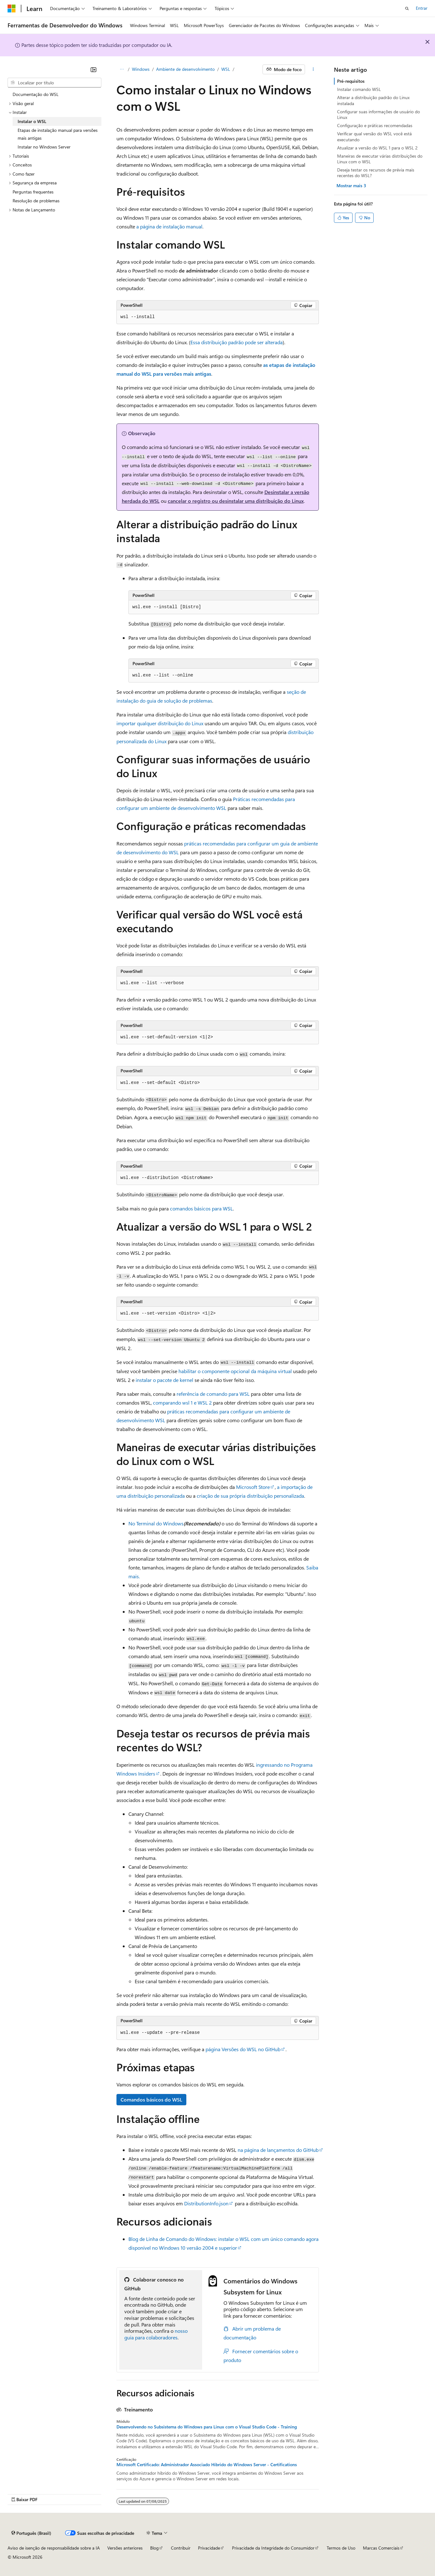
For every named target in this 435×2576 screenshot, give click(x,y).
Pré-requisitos (350, 81)
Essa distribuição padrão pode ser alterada (236, 342)
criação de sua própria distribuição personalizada (250, 1495)
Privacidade (209, 2548)
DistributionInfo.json (206, 2203)
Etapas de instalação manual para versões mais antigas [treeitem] (58, 134)
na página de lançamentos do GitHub (278, 2150)
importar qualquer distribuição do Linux (159, 723)
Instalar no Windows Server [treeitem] (44, 147)
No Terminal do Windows (156, 1523)
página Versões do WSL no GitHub (243, 2049)
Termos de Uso (341, 2548)
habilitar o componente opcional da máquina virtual (235, 1371)
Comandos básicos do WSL (151, 2099)
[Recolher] (93, 69)
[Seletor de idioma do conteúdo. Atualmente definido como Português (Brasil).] (31, 2533)
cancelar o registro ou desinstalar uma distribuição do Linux (236, 500)
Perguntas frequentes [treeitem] (33, 192)
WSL (225, 69)
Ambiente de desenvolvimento (185, 69)
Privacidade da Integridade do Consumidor (273, 2548)
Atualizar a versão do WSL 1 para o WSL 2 (377, 148)
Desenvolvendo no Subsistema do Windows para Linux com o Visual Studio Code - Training (206, 2427)
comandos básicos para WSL (201, 1208)
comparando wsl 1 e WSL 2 (182, 1402)
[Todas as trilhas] (121, 70)
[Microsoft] (12, 8)
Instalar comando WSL (359, 89)
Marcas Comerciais (381, 2548)
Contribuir (180, 2548)
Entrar (421, 8)
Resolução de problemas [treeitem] (36, 201)
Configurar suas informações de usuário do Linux (378, 114)
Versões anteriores (125, 2548)
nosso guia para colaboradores (156, 2334)
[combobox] (54, 83)
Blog (154, 2548)
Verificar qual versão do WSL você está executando (374, 136)
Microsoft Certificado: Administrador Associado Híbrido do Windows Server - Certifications (206, 2464)
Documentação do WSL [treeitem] (36, 94)
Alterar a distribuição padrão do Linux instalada (373, 100)
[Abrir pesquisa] (407, 8)
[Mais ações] (313, 70)
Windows (141, 69)
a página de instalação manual (169, 226)
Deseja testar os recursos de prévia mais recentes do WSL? (375, 172)
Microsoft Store (253, 1487)
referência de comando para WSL (213, 1393)
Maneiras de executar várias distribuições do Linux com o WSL (379, 159)
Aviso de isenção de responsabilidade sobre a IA (54, 2548)
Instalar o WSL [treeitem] (32, 121)
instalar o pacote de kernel (164, 1380)
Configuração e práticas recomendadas (374, 125)
